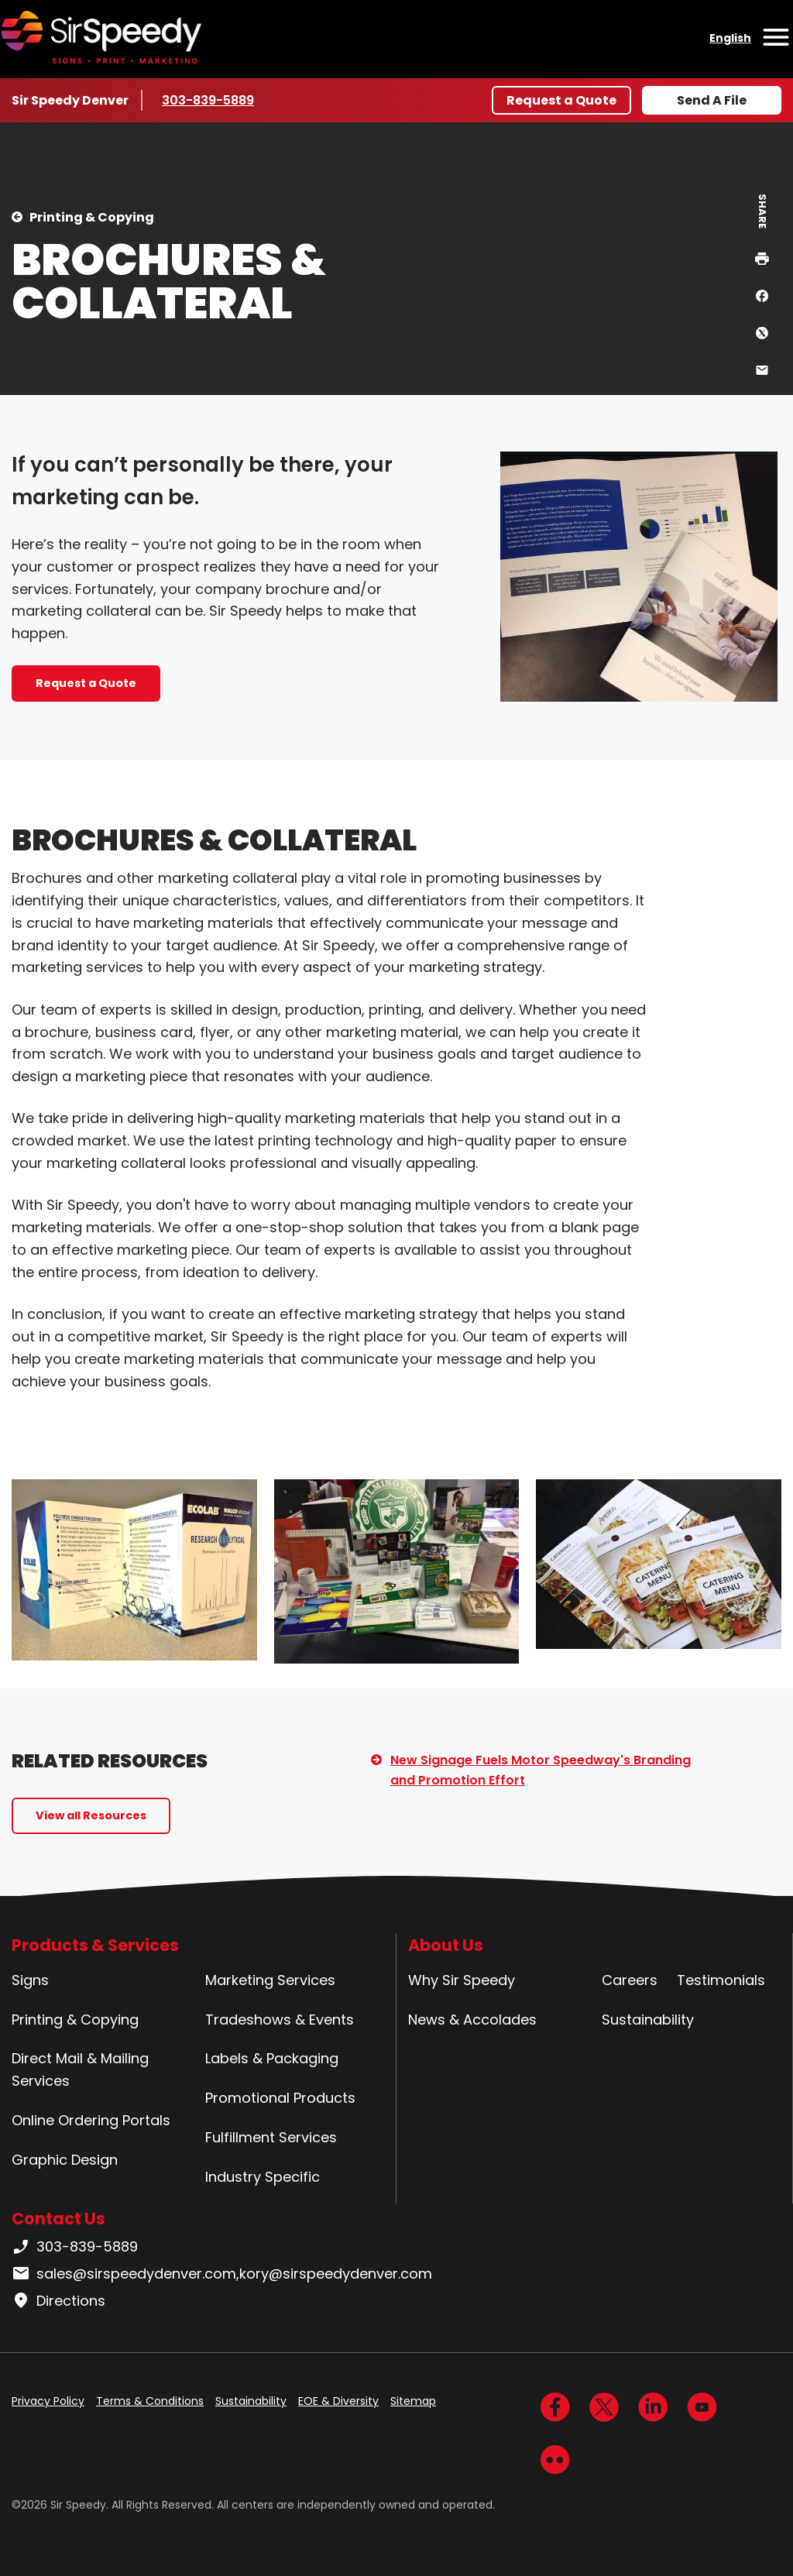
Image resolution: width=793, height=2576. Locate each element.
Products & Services (95, 1945)
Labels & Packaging (271, 2058)
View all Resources (91, 1815)
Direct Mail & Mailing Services (80, 2069)
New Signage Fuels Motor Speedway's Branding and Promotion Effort (540, 1770)
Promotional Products (280, 2097)
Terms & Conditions (150, 2401)
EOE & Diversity (338, 2401)
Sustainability (648, 2019)
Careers (629, 1980)
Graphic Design (65, 2159)
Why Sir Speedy (461, 1980)
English (730, 38)
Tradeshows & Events (279, 2019)
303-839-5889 (208, 100)
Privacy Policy (48, 2401)
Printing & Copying (91, 217)
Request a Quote (561, 100)
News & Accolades (472, 2019)
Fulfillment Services (271, 2137)
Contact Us (58, 2218)
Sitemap (413, 2401)
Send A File (712, 100)
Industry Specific (262, 2176)
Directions (58, 2301)
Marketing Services (270, 1980)
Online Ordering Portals (91, 2120)
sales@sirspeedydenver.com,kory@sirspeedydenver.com (222, 2274)
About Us (445, 1945)
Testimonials (721, 1980)
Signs (30, 1980)
